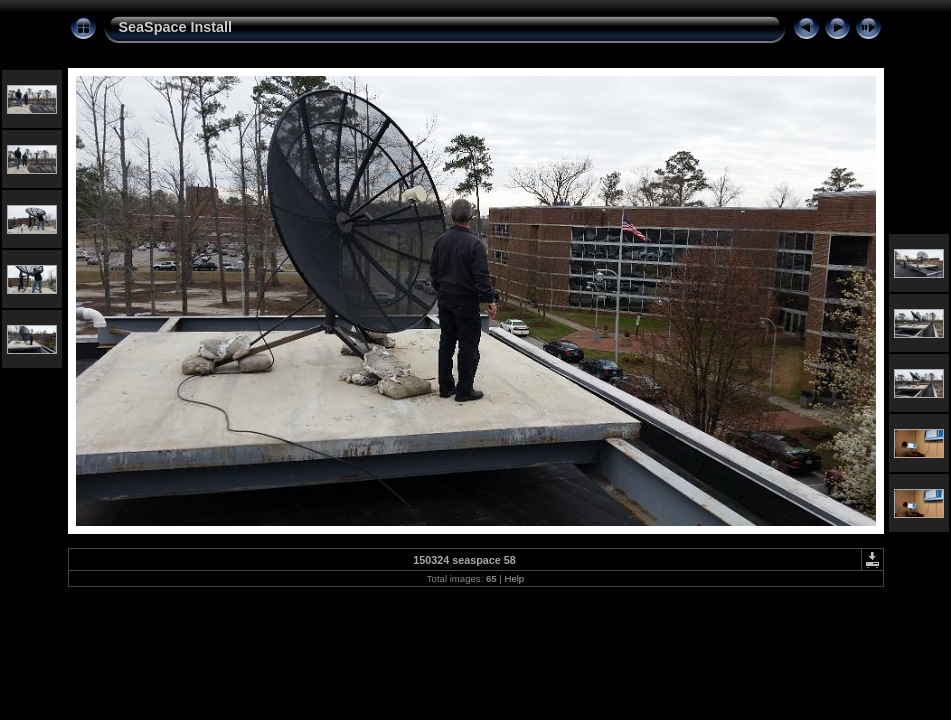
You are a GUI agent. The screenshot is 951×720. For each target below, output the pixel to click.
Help (514, 578)
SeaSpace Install (176, 27)
